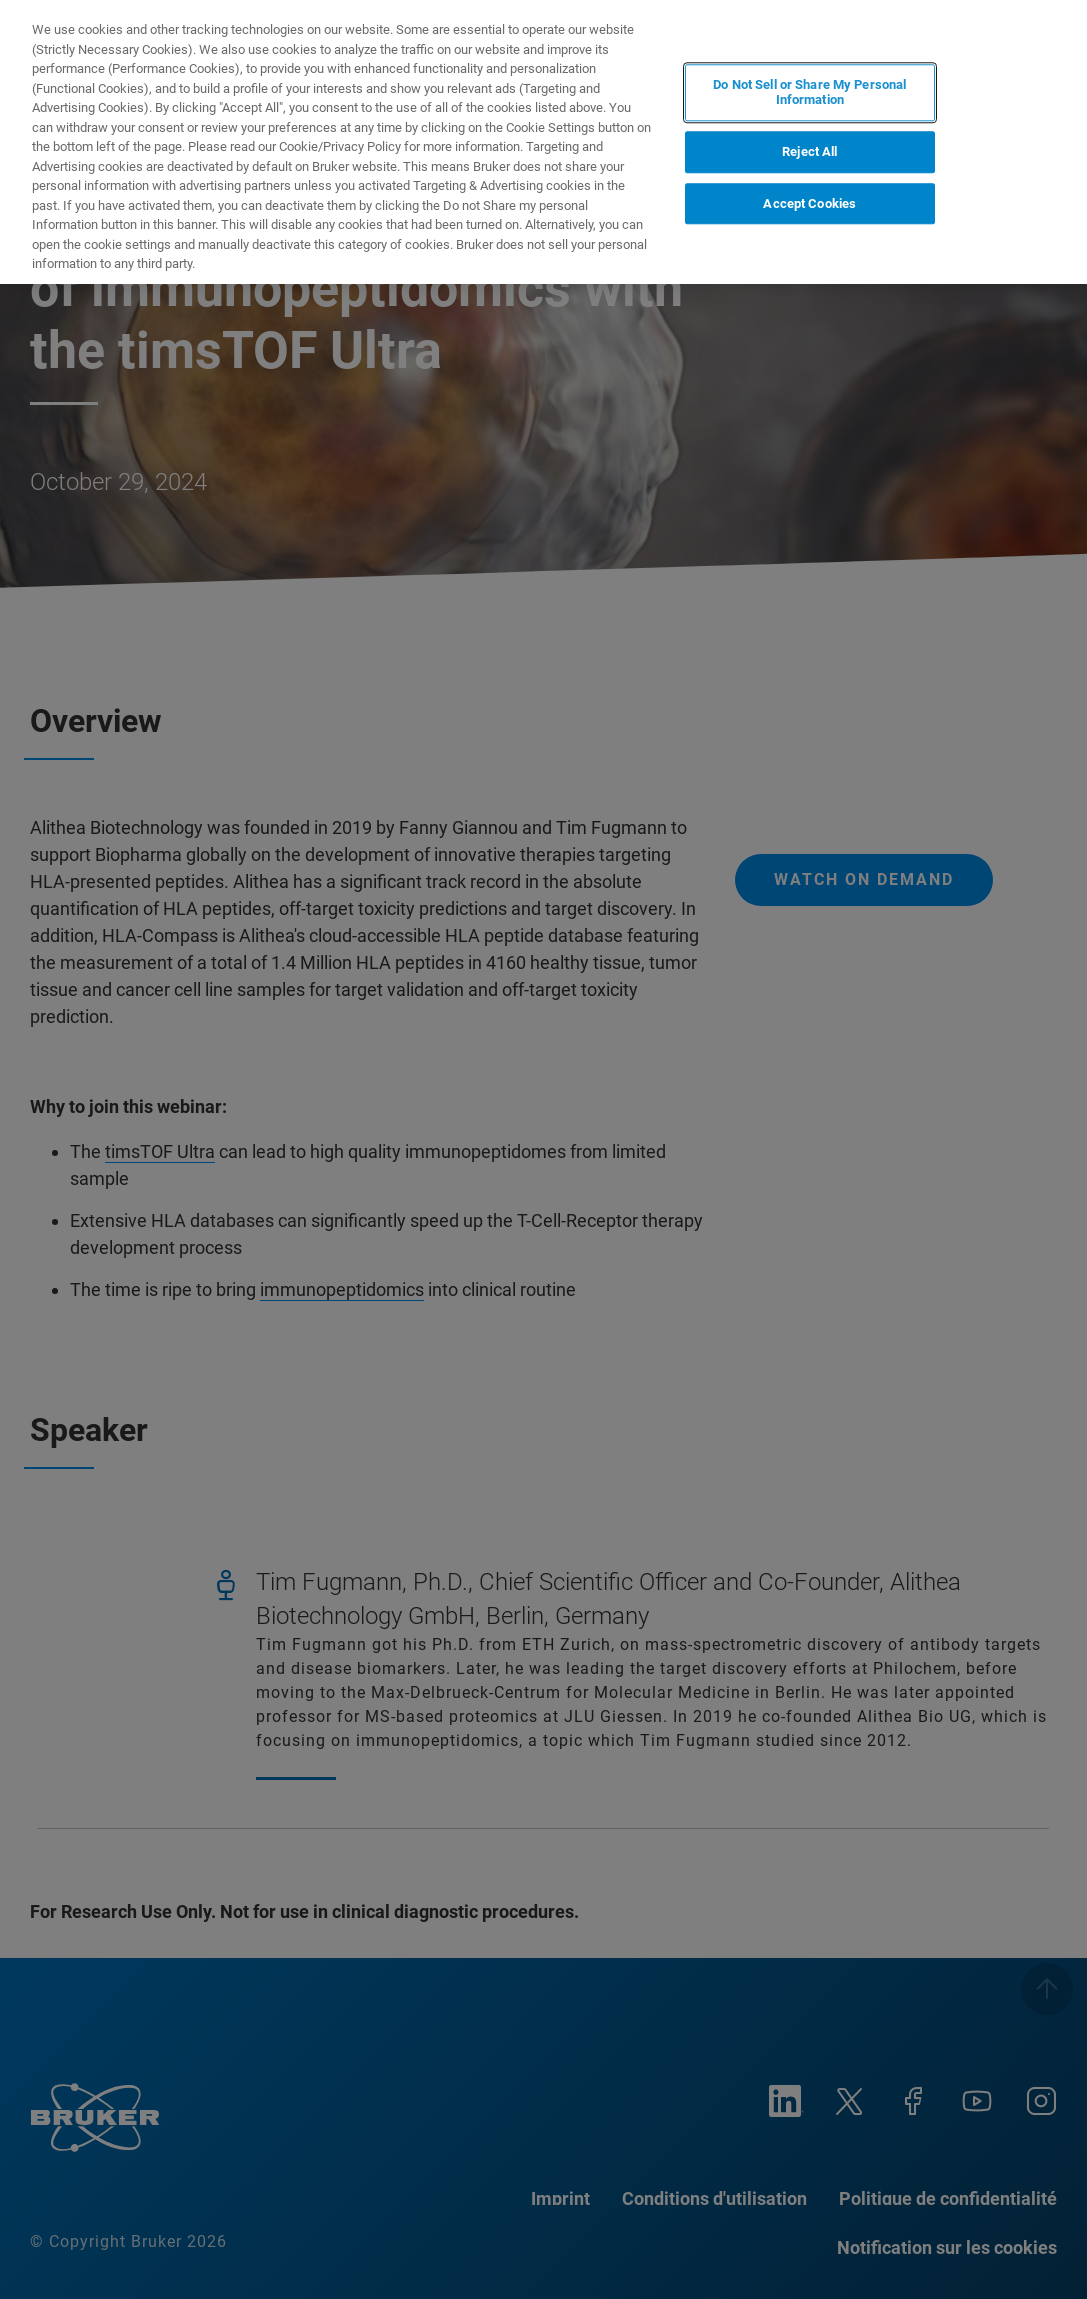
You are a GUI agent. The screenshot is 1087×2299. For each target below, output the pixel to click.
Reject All (809, 151)
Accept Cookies (809, 203)
